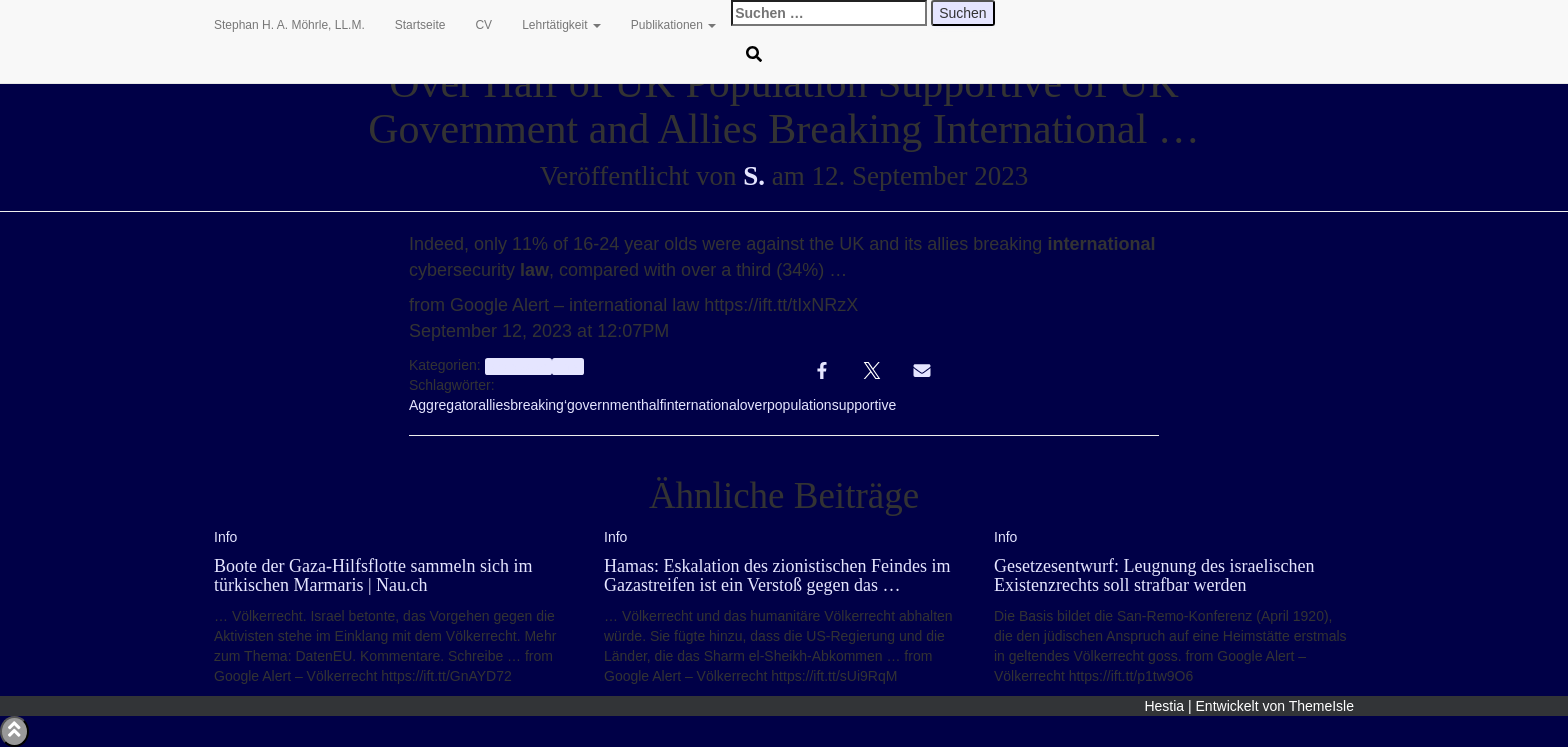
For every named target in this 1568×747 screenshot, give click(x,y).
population (799, 405)
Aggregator (443, 405)
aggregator (518, 366)
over (753, 405)
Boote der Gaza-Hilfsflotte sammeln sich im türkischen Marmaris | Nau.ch (373, 576)
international (702, 405)
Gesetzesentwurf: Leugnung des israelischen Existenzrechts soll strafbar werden (1154, 576)
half (652, 405)
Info (567, 366)
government (604, 405)
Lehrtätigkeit (561, 25)
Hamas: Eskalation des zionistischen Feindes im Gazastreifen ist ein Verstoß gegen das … (777, 576)
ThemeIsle (1321, 706)
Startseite (420, 25)
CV (483, 25)
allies (494, 405)
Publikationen (673, 25)
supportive (864, 405)
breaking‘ (538, 405)
